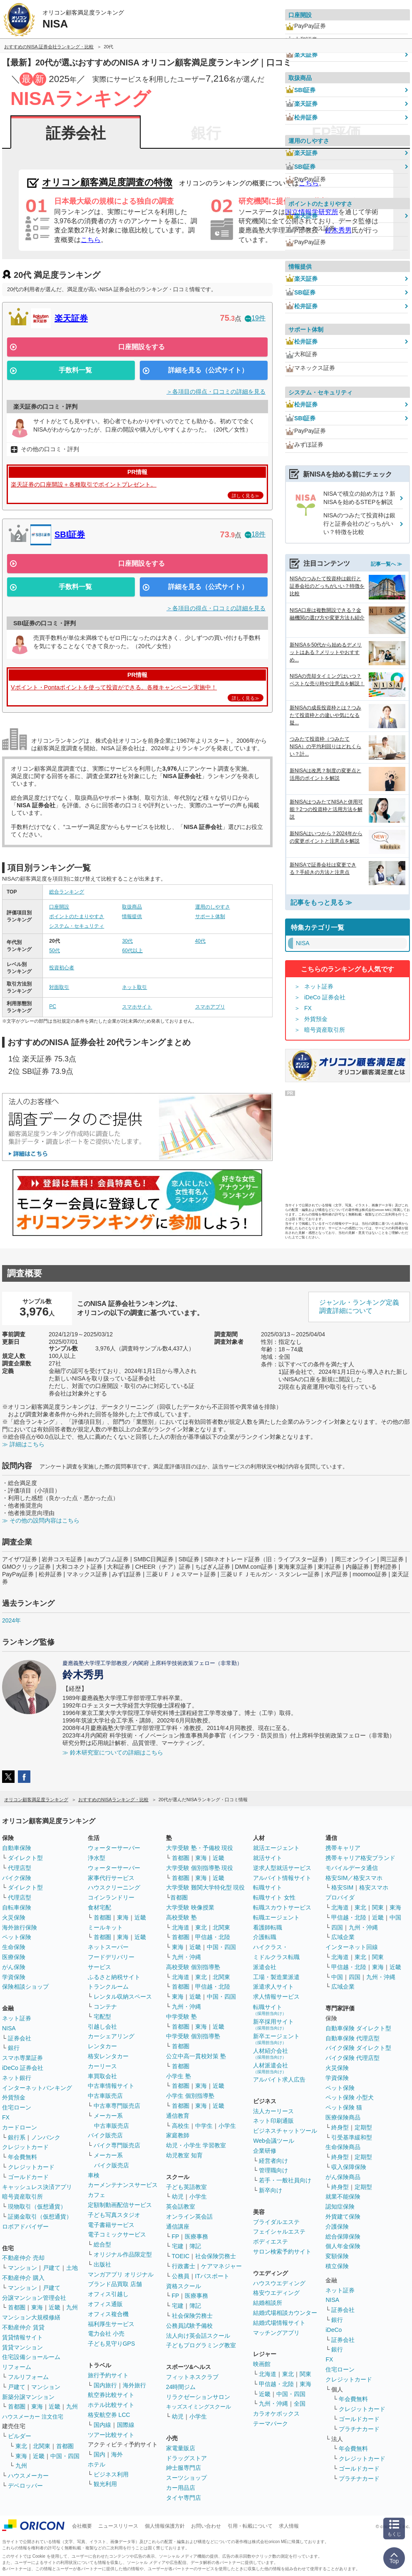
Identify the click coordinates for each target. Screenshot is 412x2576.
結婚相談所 (267, 2302)
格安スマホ (373, 1887)
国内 (99, 2454)
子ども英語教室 (186, 2187)
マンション (22, 2267)
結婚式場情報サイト (279, 2322)
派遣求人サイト (273, 1986)
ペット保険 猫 (343, 2107)
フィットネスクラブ (192, 2377)
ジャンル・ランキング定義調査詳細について (359, 1307)
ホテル (96, 2464)
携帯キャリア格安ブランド (360, 1858)
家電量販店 (180, 2448)
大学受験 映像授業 (190, 1907)
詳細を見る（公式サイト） (208, 370)
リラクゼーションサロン (198, 2397)
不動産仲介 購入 (23, 2277)
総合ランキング (66, 892)
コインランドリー (111, 1897)
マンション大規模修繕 (31, 2317)
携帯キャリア (342, 1848)
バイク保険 (16, 1878)
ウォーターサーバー (114, 1848)
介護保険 (337, 2226)
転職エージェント (276, 1917)
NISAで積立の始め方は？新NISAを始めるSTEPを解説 (359, 497)
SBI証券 (70, 534)
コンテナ (105, 2006)
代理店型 (19, 1868)
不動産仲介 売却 (23, 2257)
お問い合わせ (206, 2526)
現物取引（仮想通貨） (37, 2206)
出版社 (102, 2264)
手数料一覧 (75, 370)
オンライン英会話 (189, 2216)
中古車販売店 (105, 2095)
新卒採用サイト (273, 2024)
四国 (337, 1927)
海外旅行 (134, 2385)
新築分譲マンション (28, 2397)
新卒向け (270, 2190)
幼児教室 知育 (184, 2155)
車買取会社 (102, 2076)
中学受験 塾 (181, 2016)
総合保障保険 (342, 2236)
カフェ (96, 2195)
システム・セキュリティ (76, 926)
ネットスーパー (108, 1947)
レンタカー (102, 2046)
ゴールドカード (28, 2177)
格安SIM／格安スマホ (353, 1878)
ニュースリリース (118, 2526)
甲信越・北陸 (212, 1937)
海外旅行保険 (19, 1927)
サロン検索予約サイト (282, 2251)
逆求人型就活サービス (282, 1868)
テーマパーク (270, 2423)
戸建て (51, 2267)
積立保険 (337, 2266)
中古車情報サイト (111, 2085)
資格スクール (183, 2286)
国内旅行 (105, 2385)
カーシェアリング (111, 2036)
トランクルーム (108, 1986)
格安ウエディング (276, 2292)
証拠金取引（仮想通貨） (40, 2216)
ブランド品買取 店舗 (115, 2284)
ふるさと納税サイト (114, 1977)
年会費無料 (22, 2157)
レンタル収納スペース (123, 1996)
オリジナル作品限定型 (123, 2254)
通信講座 (177, 2226)
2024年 (11, 1620)
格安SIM (342, 1887)
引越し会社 (102, 2026)
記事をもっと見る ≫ (321, 902)
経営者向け (273, 2160)
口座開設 (59, 907)
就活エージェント (276, 1848)
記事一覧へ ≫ (386, 564)
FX (308, 1008)
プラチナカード (359, 2429)
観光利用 (105, 2484)
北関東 (41, 2446)
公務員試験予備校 (189, 2325)
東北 (21, 2446)
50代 (54, 951)
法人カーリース (273, 2111)
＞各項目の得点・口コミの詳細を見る (216, 391)
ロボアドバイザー (25, 2226)
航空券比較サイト (111, 2394)
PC (52, 1006)
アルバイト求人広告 (279, 2079)
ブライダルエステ (276, 2222)
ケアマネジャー (221, 2266)
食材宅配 (99, 1907)
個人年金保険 (342, 2246)
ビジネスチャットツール (285, 2130)
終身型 (340, 2127)
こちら (91, 239)
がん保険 (13, 1967)
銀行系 (16, 2137)
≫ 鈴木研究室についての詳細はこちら (112, 1752)
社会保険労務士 (215, 2256)
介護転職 (264, 1937)
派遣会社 (264, 1967)
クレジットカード (25, 2147)
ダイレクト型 (25, 1858)
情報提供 (132, 916)
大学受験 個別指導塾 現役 (199, 1868)
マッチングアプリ (276, 2332)
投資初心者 (61, 968)
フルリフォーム (28, 2377)
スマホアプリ (210, 1007)
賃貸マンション (22, 2347)
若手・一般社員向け (285, 2180)
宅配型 (102, 2016)
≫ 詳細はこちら (23, 1444)
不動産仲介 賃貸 (23, 2327)
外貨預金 (316, 1019)
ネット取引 (134, 987)
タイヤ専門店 (183, 2497)
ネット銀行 (16, 2077)
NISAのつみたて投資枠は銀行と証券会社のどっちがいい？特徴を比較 (359, 523)
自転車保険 (16, 1907)
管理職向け (273, 2170)
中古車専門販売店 (117, 2105)
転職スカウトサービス (282, 1907)
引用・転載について (250, 2526)
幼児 (178, 2196)
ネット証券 (318, 986)
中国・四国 (64, 2456)
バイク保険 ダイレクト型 (358, 2047)
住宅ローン (16, 2107)
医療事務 (196, 2236)
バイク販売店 (105, 2135)
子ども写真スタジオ (114, 2215)
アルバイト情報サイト (282, 1878)
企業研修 (264, 2150)
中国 (395, 1917)
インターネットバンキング (37, 2087)
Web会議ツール (273, 2140)
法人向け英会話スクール (198, 2335)
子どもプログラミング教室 (201, 2345)
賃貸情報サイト (22, 2337)
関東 (305, 2374)
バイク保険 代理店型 (352, 2057)
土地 (72, 2267)
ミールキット (105, 1927)
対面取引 (59, 987)
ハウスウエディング (279, 2283)
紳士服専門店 (183, 2467)
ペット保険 (16, 1937)
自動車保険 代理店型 (352, 2038)
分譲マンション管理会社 (34, 2297)
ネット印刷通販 (273, 2120)
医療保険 (13, 1957)
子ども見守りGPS (111, 2343)
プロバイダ (340, 1897)
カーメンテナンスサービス (123, 2185)
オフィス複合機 (108, 2314)
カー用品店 (180, 2487)
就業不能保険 (342, 2196)
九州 (72, 2307)
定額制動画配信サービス (120, 2205)
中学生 (204, 2125)
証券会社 (76, 133)
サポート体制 (210, 916)
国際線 (125, 2424)
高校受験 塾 (181, 1917)
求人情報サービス (276, 1996)
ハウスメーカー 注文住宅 (32, 2417)
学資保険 (13, 1977)
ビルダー (19, 2436)
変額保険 (337, 2256)
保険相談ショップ (25, 1986)
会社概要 (82, 2526)
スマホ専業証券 (22, 2057)
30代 (127, 941)
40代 (200, 941)
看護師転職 (267, 1927)
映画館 (262, 2364)
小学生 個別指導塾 (190, 2095)
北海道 (180, 1927)
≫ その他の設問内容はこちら (40, 1520)
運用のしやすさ (212, 907)
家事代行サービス (111, 1878)
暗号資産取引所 (324, 1029)
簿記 (195, 2246)
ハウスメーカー (28, 2475)
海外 (117, 2454)
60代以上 (132, 951)
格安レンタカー (108, 2056)
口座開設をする (141, 346)
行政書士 (183, 2266)
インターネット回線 (351, 1947)
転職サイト (267, 1887)
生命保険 (13, 1947)
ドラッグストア (186, 2458)
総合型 (102, 2244)
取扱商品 (132, 907)
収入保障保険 (348, 2167)
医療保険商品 (342, 2117)
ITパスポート (212, 2276)
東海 (37, 2307)
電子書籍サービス (111, 2225)
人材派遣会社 (270, 2068)
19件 (255, 318)
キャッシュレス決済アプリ (37, 2187)
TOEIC (181, 2256)
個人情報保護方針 (165, 2526)
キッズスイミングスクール (198, 2407)
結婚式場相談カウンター (285, 2312)
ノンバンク (45, 2137)
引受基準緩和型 (351, 2137)
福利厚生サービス (111, 2324)
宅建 (178, 2246)
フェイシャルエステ (279, 2231)
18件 (255, 534)
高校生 (180, 2125)
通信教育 (177, 2115)
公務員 (180, 2276)
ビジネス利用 (111, 2474)
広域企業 (343, 1937)
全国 (299, 2403)
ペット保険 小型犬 (349, 2097)
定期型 (363, 2127)
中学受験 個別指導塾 (193, 2036)
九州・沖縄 (186, 1957)
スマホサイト (137, 1007)
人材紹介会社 (270, 2053)
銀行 (14, 2047)
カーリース (102, 2066)
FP (175, 2236)
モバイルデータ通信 (351, 1868)
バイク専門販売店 (117, 2145)
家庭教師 (177, 2135)
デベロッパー (25, 2485)
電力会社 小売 (106, 2333)
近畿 (54, 2307)
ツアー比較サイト (111, 2434)
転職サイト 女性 (274, 1897)
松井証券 (301, 117)
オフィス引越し (108, 2294)
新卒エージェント (276, 2039)
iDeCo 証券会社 (324, 997)
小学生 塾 (178, 2076)
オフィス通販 (105, 2304)
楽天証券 (71, 318)
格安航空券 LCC (109, 2414)
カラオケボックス (276, 2413)
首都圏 (16, 2307)
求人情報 (289, 2526)
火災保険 (13, 1917)
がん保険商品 (342, 2177)
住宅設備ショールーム (31, 2357)
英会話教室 (180, 2206)
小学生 (227, 2125)
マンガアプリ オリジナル (121, 2274)
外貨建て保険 (342, 2216)
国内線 (102, 2424)
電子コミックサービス (117, 2234)
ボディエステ (270, 2241)
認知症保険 (340, 2206)
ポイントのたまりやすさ (76, 916)
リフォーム (16, 2367)
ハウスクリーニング (114, 1887)
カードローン (19, 2127)
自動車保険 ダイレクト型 (358, 2028)
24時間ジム (181, 2387)
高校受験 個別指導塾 (193, 1967)
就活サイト (267, 1858)
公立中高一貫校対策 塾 (196, 2056)
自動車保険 (16, 1848)
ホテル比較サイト (111, 2404)
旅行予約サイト (108, 2375)
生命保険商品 (342, 2147)
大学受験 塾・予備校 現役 (199, 1848)
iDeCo (333, 2329)
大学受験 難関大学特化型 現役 (205, 1887)
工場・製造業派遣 (276, 1977)
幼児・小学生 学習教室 (196, 2145)
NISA (9, 2028)
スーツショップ (186, 2477)
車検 (93, 2175)
